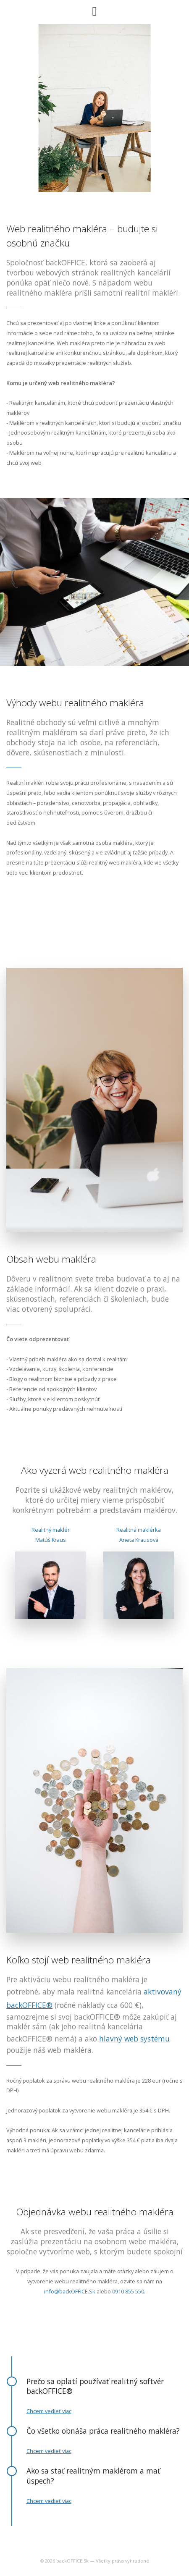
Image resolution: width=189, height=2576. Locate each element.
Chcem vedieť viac (48, 2411)
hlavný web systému (134, 2039)
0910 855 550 (128, 2291)
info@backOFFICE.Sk (69, 2291)
